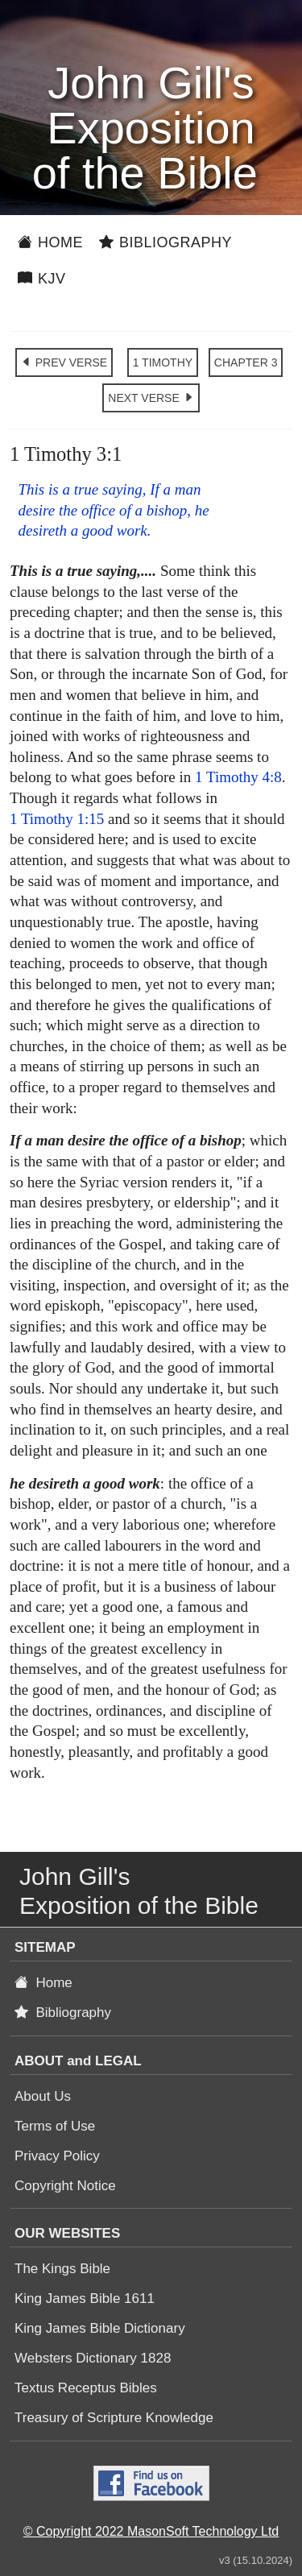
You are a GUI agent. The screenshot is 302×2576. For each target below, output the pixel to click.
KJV (42, 279)
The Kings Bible (62, 2268)
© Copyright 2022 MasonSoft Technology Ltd (151, 2531)
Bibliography (165, 242)
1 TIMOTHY (162, 362)
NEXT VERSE (150, 397)
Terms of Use (54, 2126)
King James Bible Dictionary (99, 2328)
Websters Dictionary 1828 (92, 2358)
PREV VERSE (64, 362)
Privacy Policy (57, 2156)
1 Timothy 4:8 (238, 776)
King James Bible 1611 (84, 2298)
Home (50, 242)
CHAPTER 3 (246, 362)
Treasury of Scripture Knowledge (113, 2417)
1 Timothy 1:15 (57, 818)
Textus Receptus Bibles (85, 2388)
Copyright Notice (65, 2185)
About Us (42, 2096)
